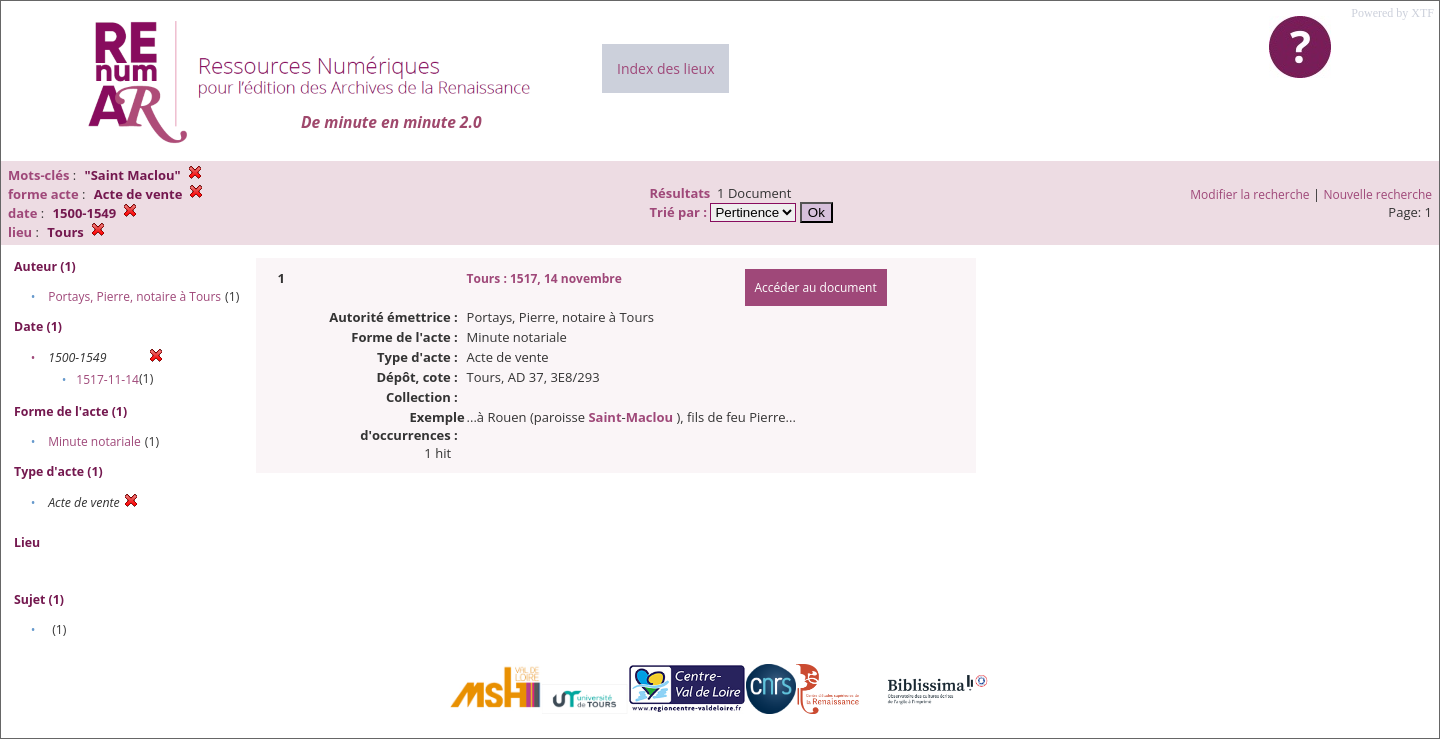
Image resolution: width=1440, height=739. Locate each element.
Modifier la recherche (1249, 194)
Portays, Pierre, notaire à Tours (134, 296)
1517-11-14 (107, 379)
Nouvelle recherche (1378, 194)
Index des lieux (665, 68)
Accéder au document (816, 287)
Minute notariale (94, 441)
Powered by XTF (1392, 13)
